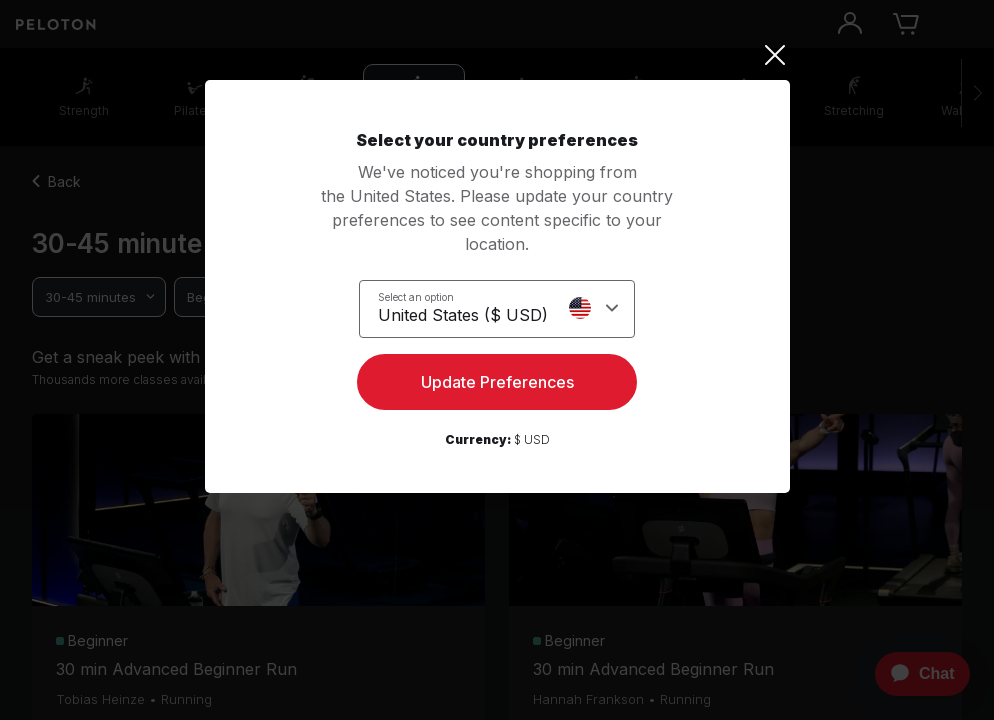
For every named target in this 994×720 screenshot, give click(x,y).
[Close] (497, 55)
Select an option (416, 297)
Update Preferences (497, 382)
